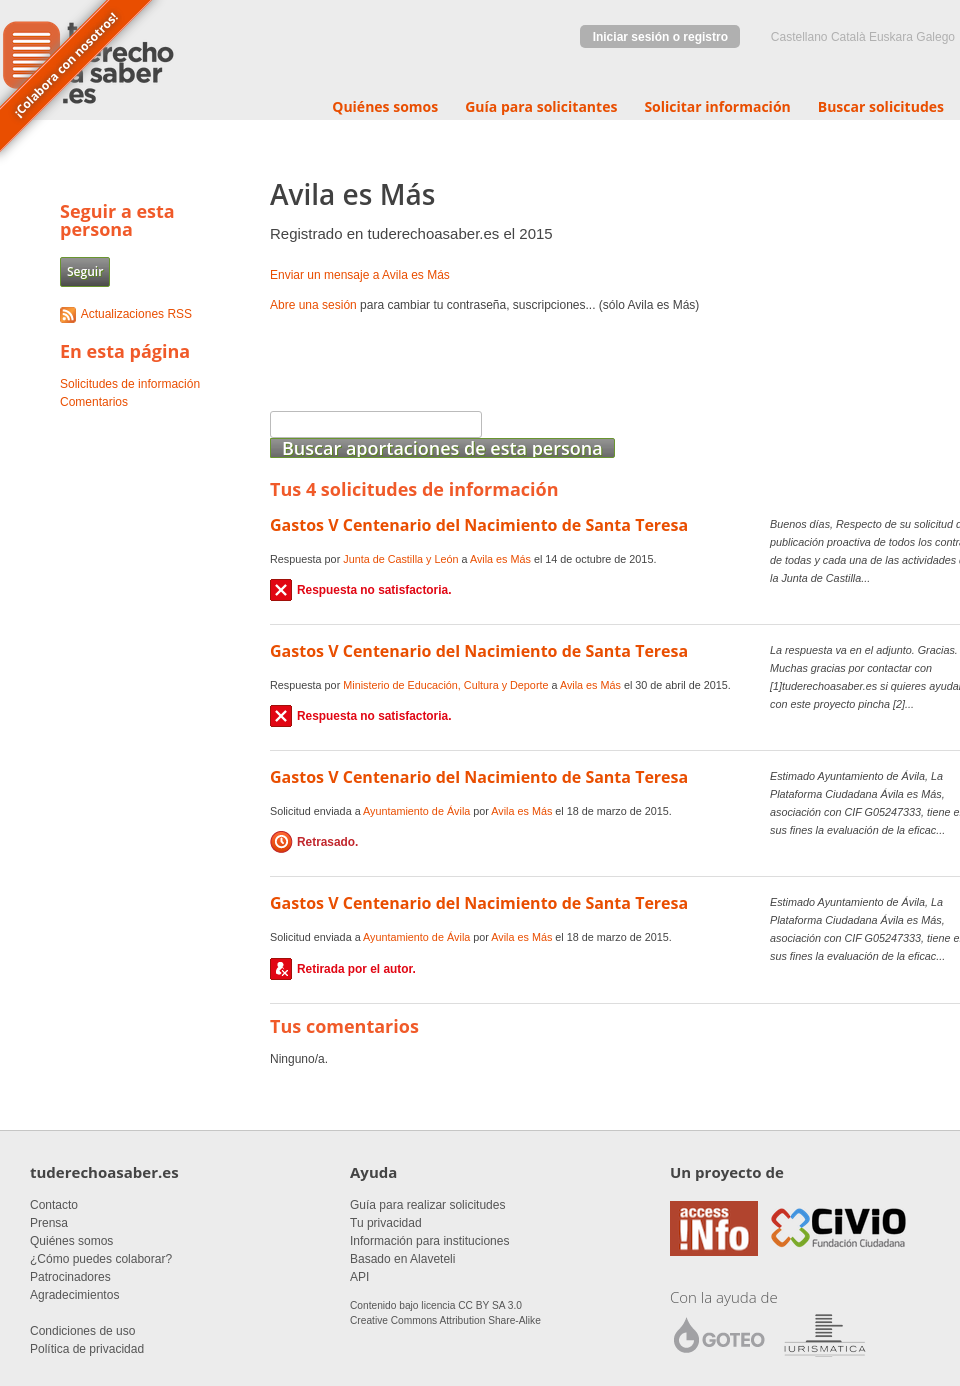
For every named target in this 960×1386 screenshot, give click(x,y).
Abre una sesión (313, 305)
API (359, 1277)
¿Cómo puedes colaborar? (101, 1259)
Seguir (85, 271)
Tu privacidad (386, 1223)
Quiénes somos (385, 106)
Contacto (54, 1205)
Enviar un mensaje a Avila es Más (360, 275)
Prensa (49, 1223)
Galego (935, 37)
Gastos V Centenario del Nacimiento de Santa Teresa (479, 525)
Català (848, 37)
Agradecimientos (74, 1295)
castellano (799, 37)
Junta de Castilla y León (400, 559)
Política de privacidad (87, 1349)
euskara (891, 37)
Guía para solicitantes (541, 106)
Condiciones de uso (82, 1331)
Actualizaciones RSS (136, 314)
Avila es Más (500, 559)
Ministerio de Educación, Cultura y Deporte (445, 685)
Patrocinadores (70, 1277)
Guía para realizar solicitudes (427, 1205)
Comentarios (94, 402)
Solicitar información (717, 106)
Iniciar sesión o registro (660, 37)
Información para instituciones (429, 1241)
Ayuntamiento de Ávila (416, 811)
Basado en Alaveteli (402, 1259)
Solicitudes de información (130, 384)
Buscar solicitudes (881, 106)
